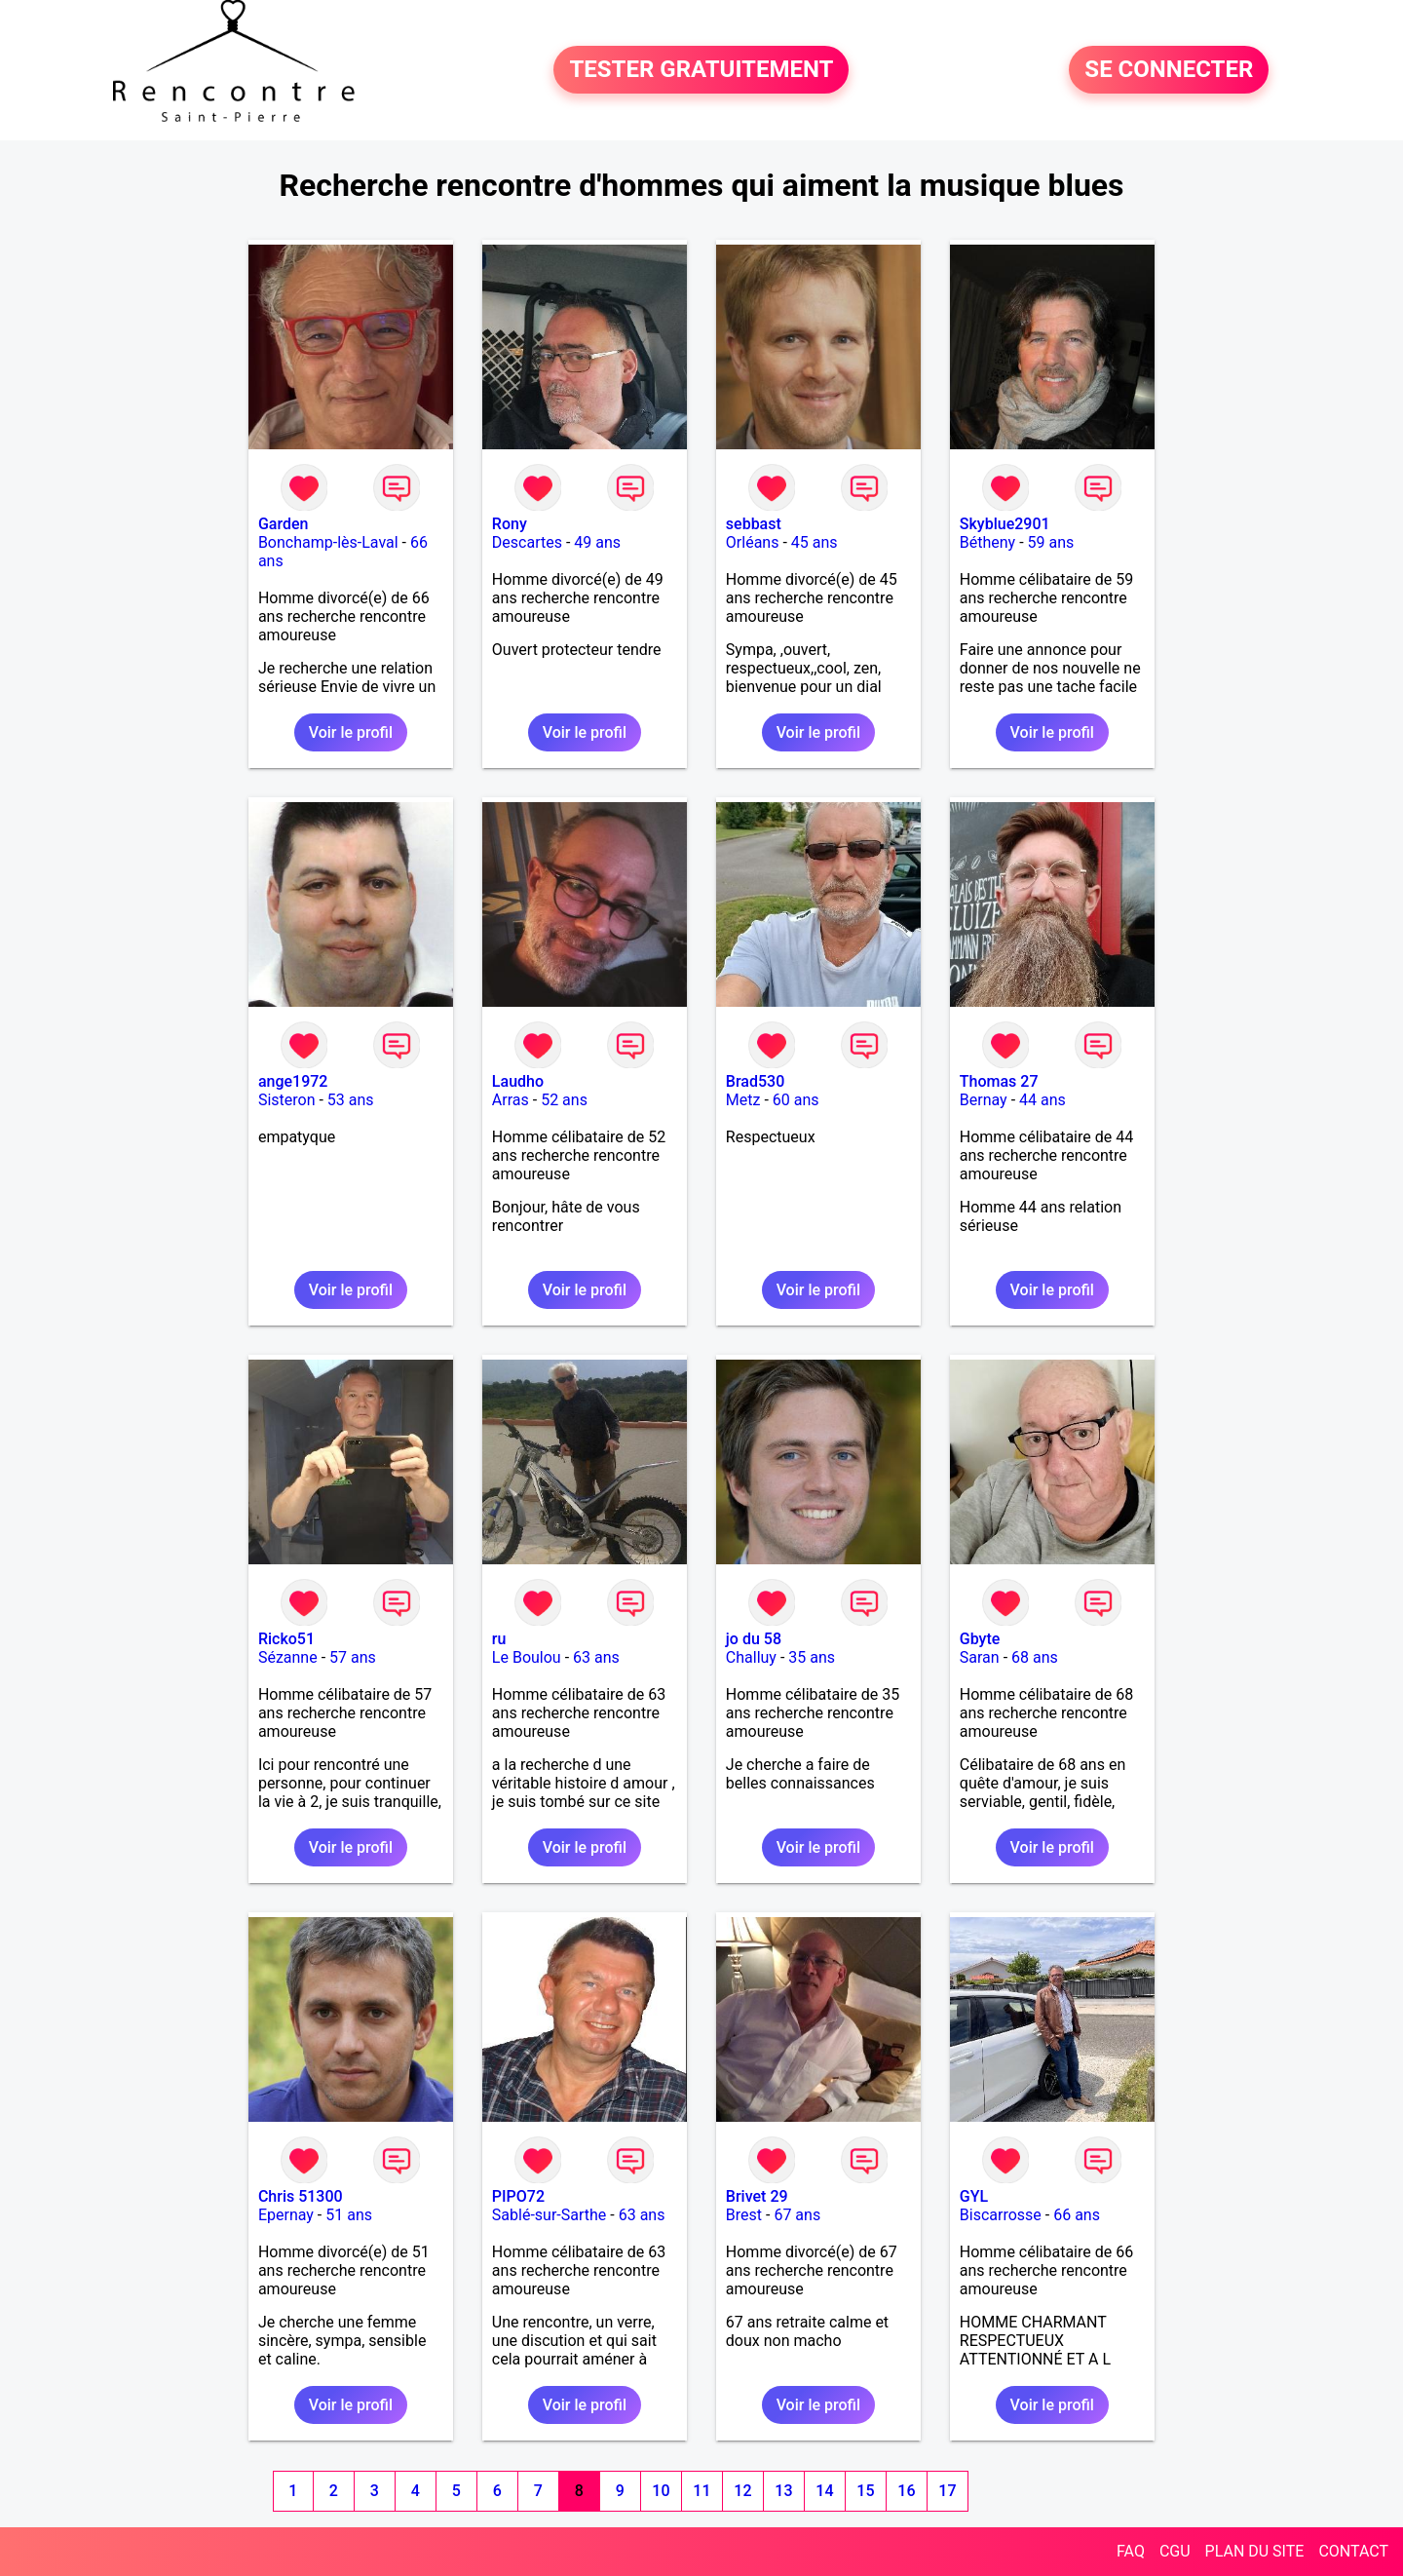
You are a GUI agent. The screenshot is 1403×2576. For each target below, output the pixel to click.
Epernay (286, 2215)
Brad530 (755, 1081)
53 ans (350, 1100)
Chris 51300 (300, 2196)
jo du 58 (753, 1639)
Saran (980, 1657)
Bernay (983, 1100)
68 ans (1034, 1657)
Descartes (527, 542)
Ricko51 (286, 1639)
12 (742, 2490)
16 (906, 2490)
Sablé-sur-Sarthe (549, 2215)
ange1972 (293, 1081)
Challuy (751, 1657)
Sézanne (288, 1657)
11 (701, 2490)
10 (660, 2490)
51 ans (348, 2215)
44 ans (1042, 1100)
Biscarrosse (1001, 2215)
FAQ (1131, 2551)
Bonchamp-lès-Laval (328, 542)
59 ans (1051, 542)
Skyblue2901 (1005, 524)
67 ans (797, 2215)
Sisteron (287, 1100)
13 (783, 2490)
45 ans (814, 542)
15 (865, 2490)
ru (499, 1639)
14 (824, 2490)
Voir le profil (351, 732)
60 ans (796, 1100)
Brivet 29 (757, 2196)
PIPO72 (518, 2196)
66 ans (1076, 2215)
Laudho (518, 1081)
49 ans (597, 542)
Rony (509, 524)
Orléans (752, 542)
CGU (1175, 2551)
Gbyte (980, 1639)
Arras (510, 1100)
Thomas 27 (999, 1081)
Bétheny (987, 542)
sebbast (753, 524)
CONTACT (1353, 2551)
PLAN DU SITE (1255, 2551)
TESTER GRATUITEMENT (701, 70)
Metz (743, 1100)
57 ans (352, 1657)
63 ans (596, 1657)
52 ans (564, 1100)
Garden (283, 524)
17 (947, 2490)
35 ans (811, 1657)
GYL (974, 2196)
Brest (744, 2215)
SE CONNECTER (1168, 70)
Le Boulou (526, 1657)
